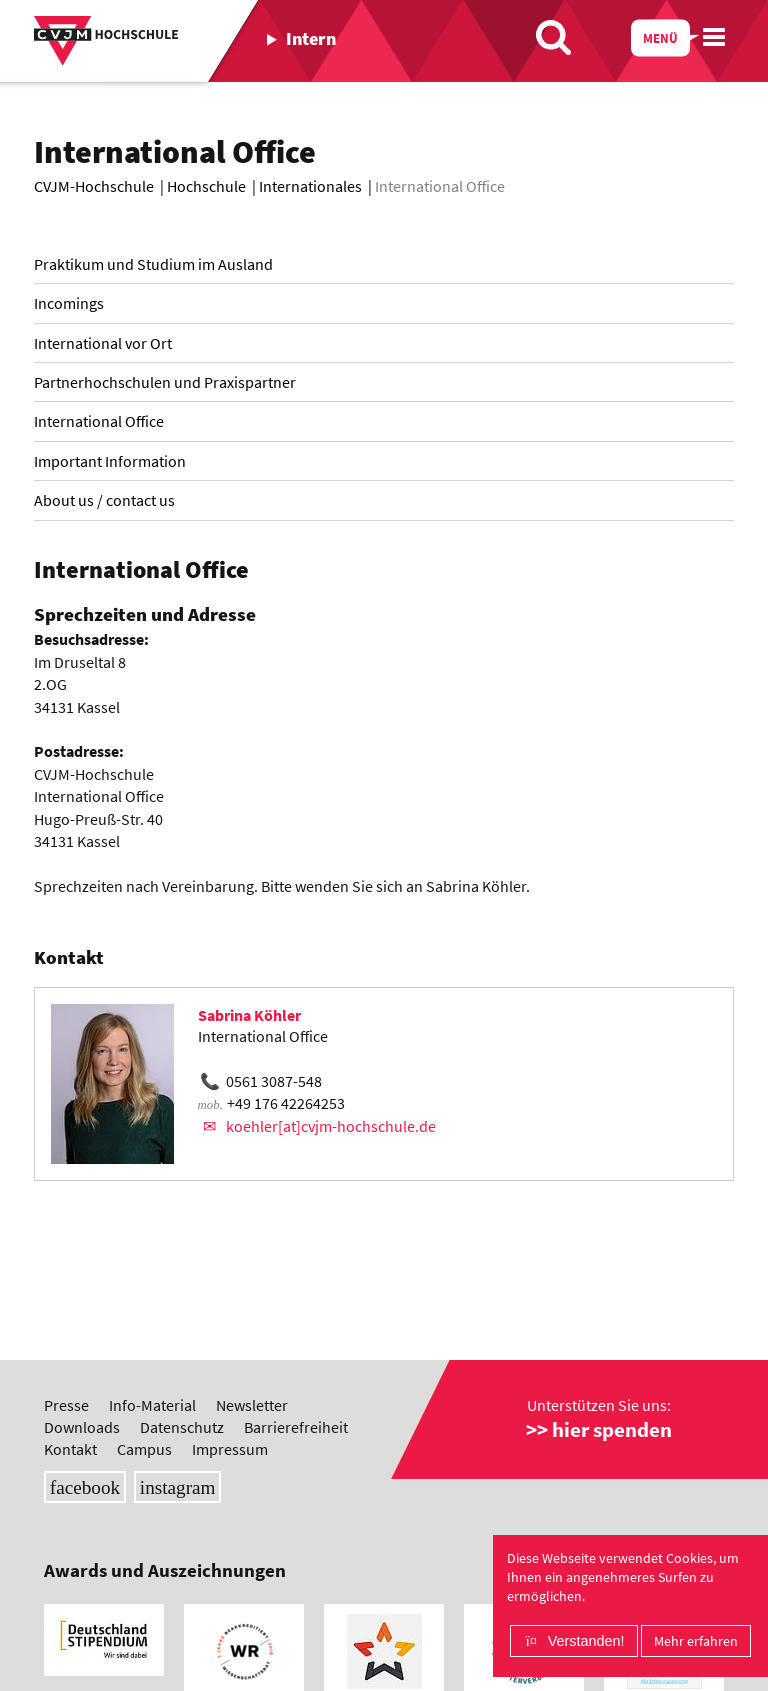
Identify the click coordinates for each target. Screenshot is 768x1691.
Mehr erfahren (696, 1641)
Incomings (69, 303)
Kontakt (70, 1449)
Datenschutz (182, 1427)
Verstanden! (586, 1641)
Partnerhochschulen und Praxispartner (165, 382)
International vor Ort (103, 343)
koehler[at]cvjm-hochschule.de (331, 1126)
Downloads (82, 1427)
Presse (66, 1405)
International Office (99, 421)
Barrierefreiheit (296, 1427)
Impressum (230, 1449)
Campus (144, 1449)
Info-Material (152, 1405)
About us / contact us (104, 500)
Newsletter (252, 1405)
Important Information (110, 461)
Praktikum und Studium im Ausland (153, 264)
